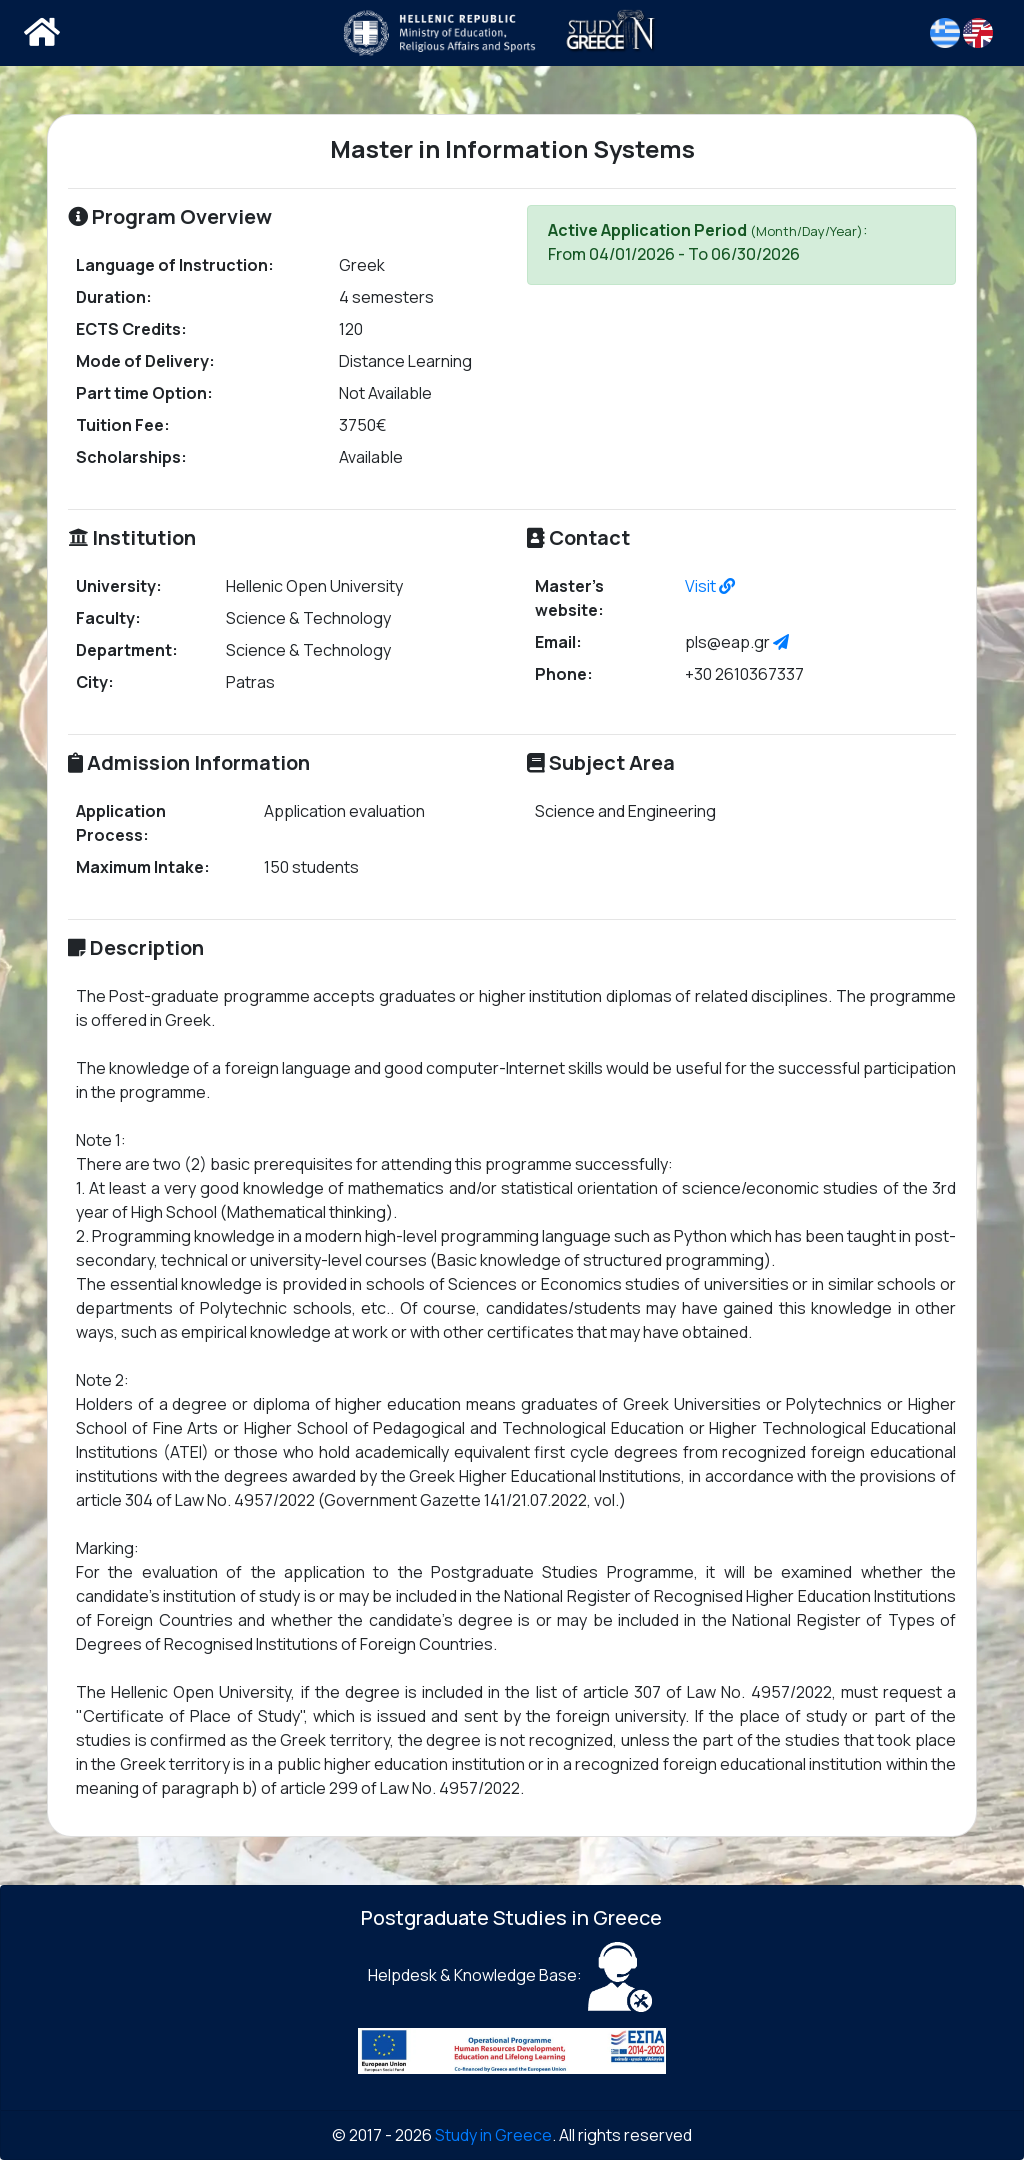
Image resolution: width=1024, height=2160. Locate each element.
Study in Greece (493, 2135)
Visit (710, 586)
